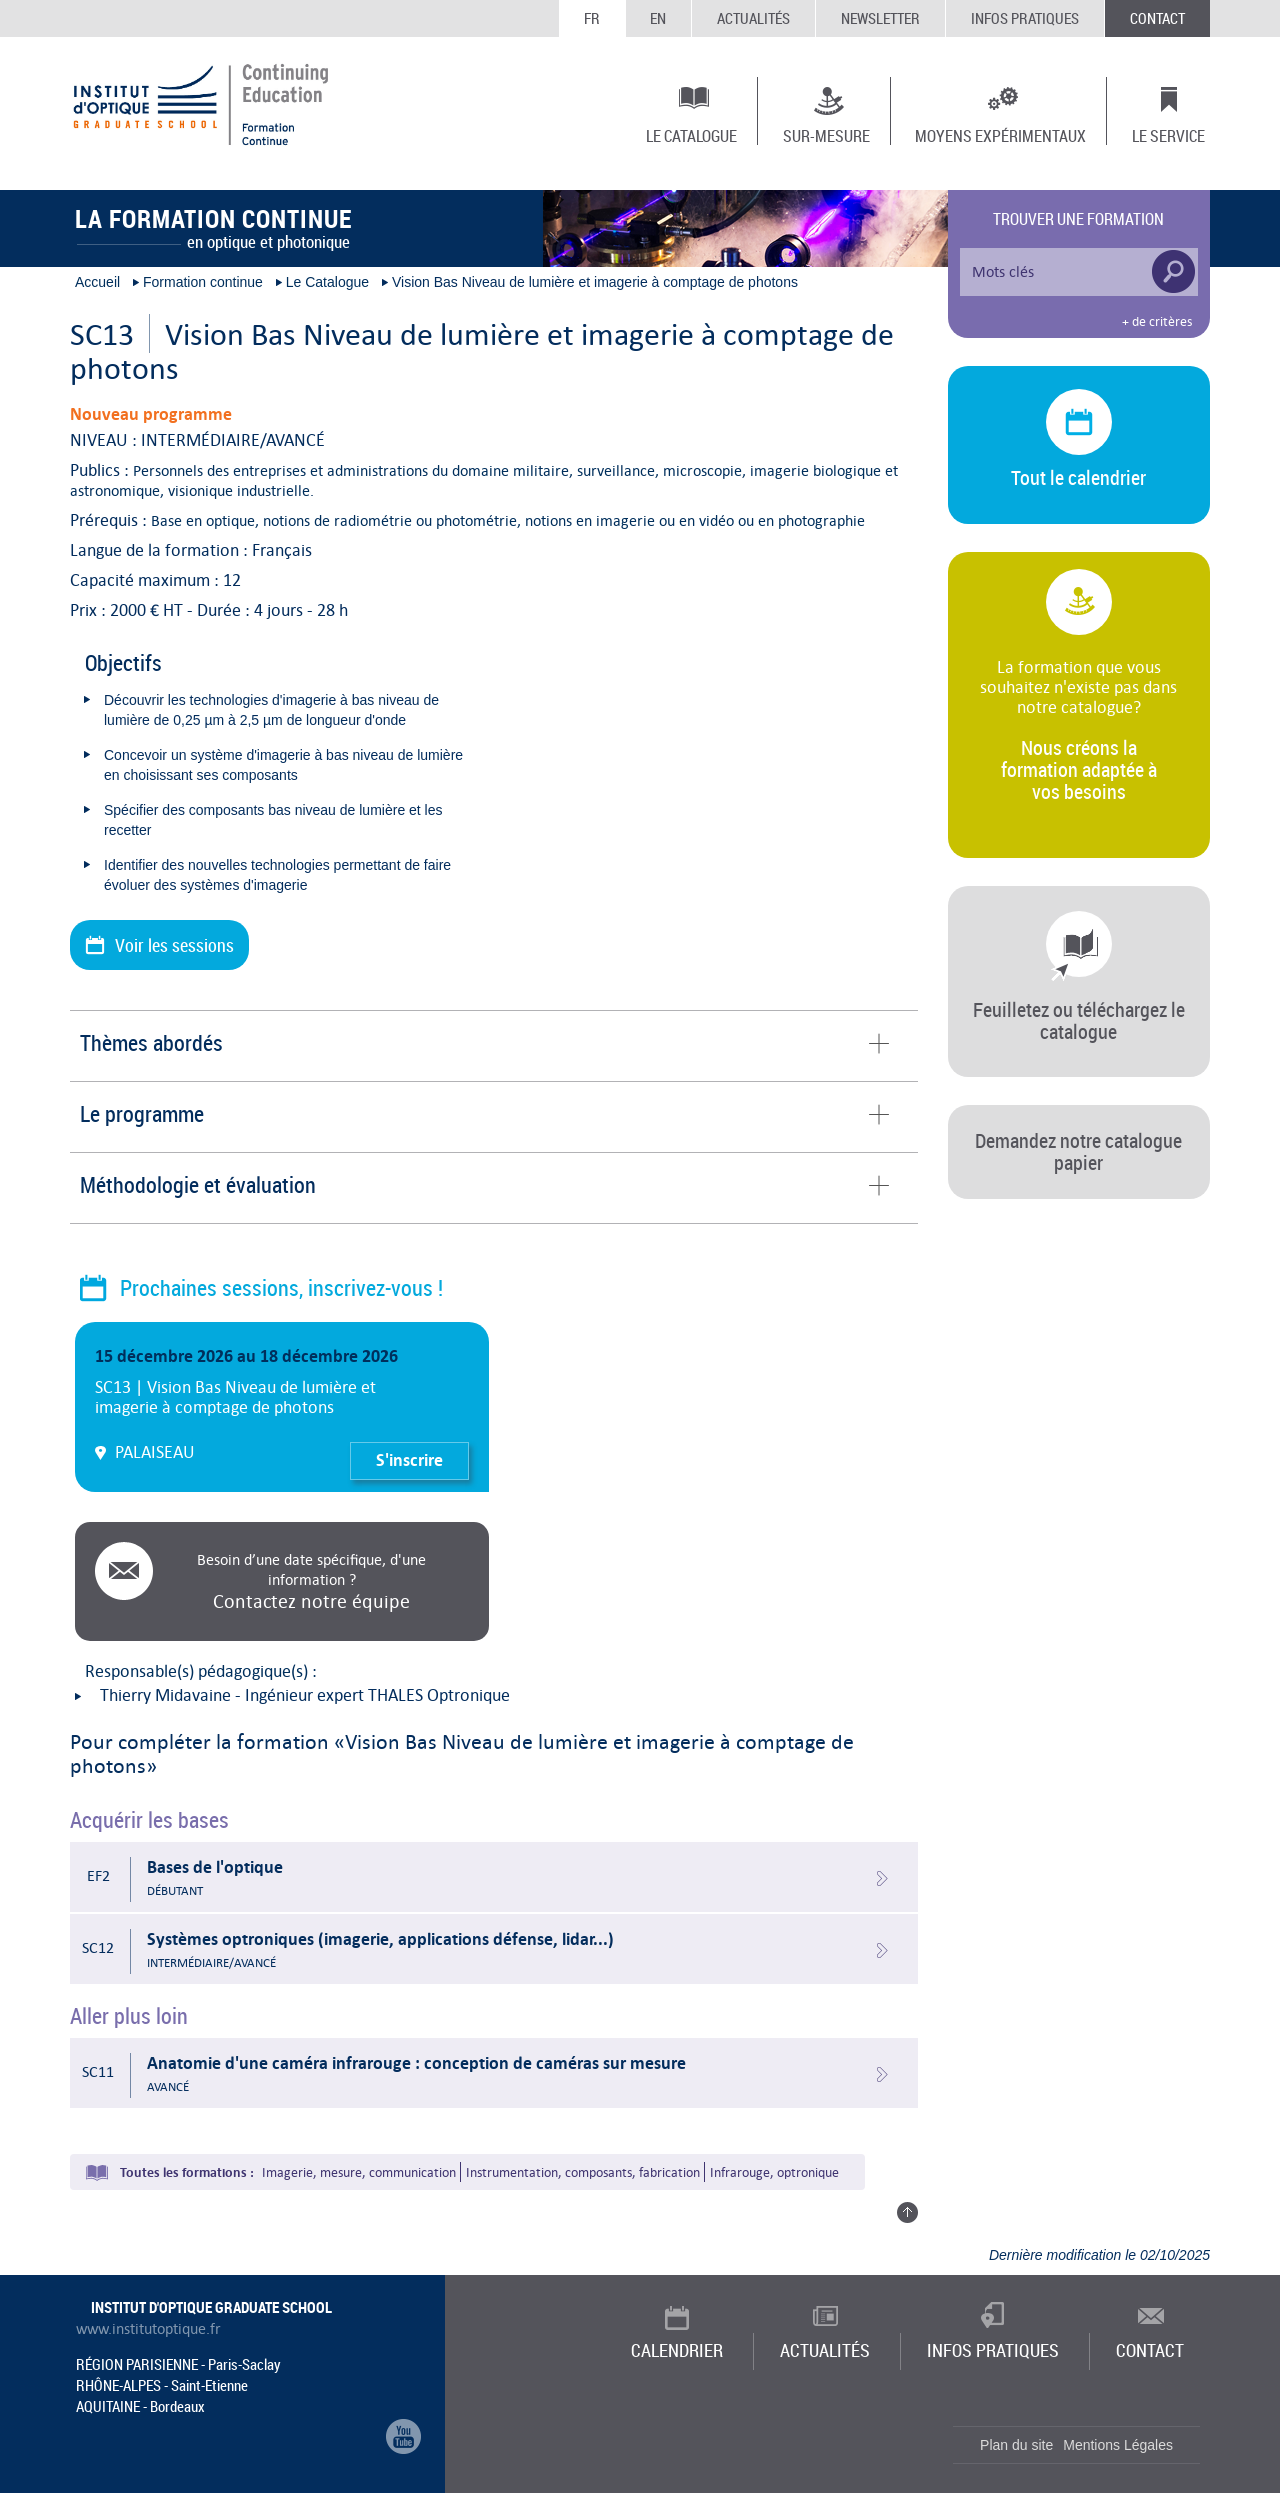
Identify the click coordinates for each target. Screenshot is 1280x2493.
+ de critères (1157, 322)
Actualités (753, 18)
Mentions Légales (1118, 2445)
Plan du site (1016, 2445)
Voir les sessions (174, 945)
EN (658, 18)
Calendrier (677, 2350)
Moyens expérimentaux (1000, 135)
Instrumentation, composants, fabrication (583, 2172)
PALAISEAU (155, 1452)
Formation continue (203, 282)
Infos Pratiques (1025, 18)
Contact (1157, 18)
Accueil (97, 282)
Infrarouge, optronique (774, 2172)
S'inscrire (409, 1460)
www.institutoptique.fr (148, 2329)
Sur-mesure (826, 135)
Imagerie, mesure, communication (359, 2172)
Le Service (1168, 135)
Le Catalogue (691, 135)
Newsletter (880, 18)
